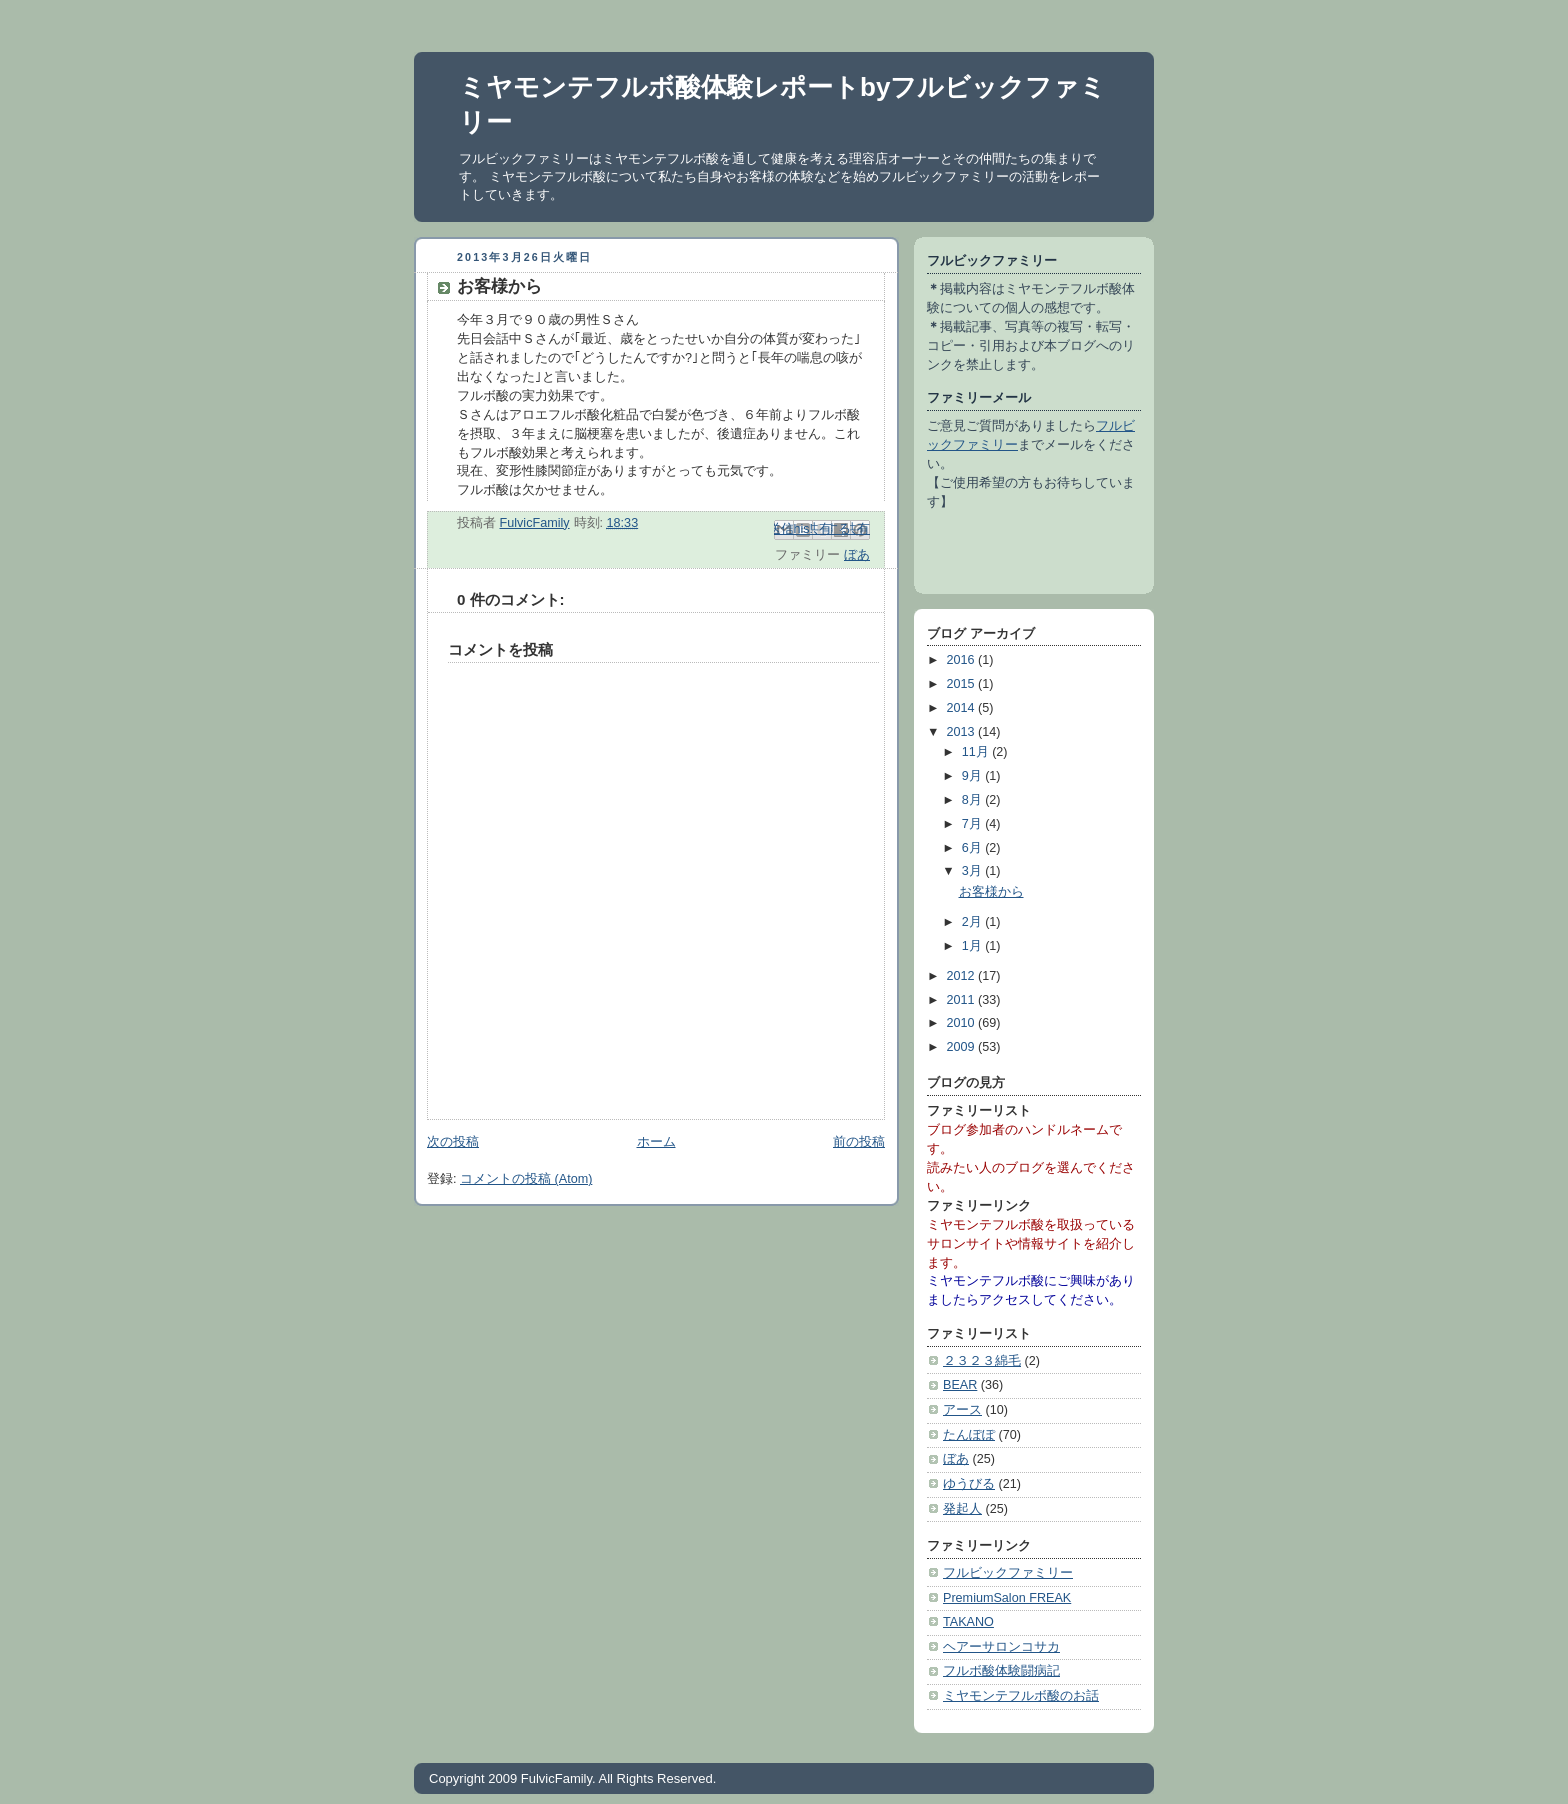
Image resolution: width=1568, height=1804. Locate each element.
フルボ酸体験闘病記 (1001, 1671)
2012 (963, 976)
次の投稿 (453, 1142)
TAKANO (968, 1622)
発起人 (962, 1509)
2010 (963, 1023)
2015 (963, 684)
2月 (974, 922)
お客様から (991, 892)
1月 (974, 946)
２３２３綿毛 (982, 1361)
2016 (963, 660)
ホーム (656, 1142)
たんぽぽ (969, 1435)
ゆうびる (969, 1484)
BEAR (960, 1385)
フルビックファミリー (1008, 1573)
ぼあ (857, 555)
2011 (963, 1000)
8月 (974, 800)
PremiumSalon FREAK (1007, 1598)
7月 (974, 824)
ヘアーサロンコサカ (1001, 1647)
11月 (977, 752)
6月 (974, 848)
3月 (974, 871)
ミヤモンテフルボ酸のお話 (1021, 1696)
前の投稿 (859, 1142)
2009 (963, 1047)
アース (962, 1410)
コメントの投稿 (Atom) (526, 1179)
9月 (974, 776)
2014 (963, 708)
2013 (963, 732)
